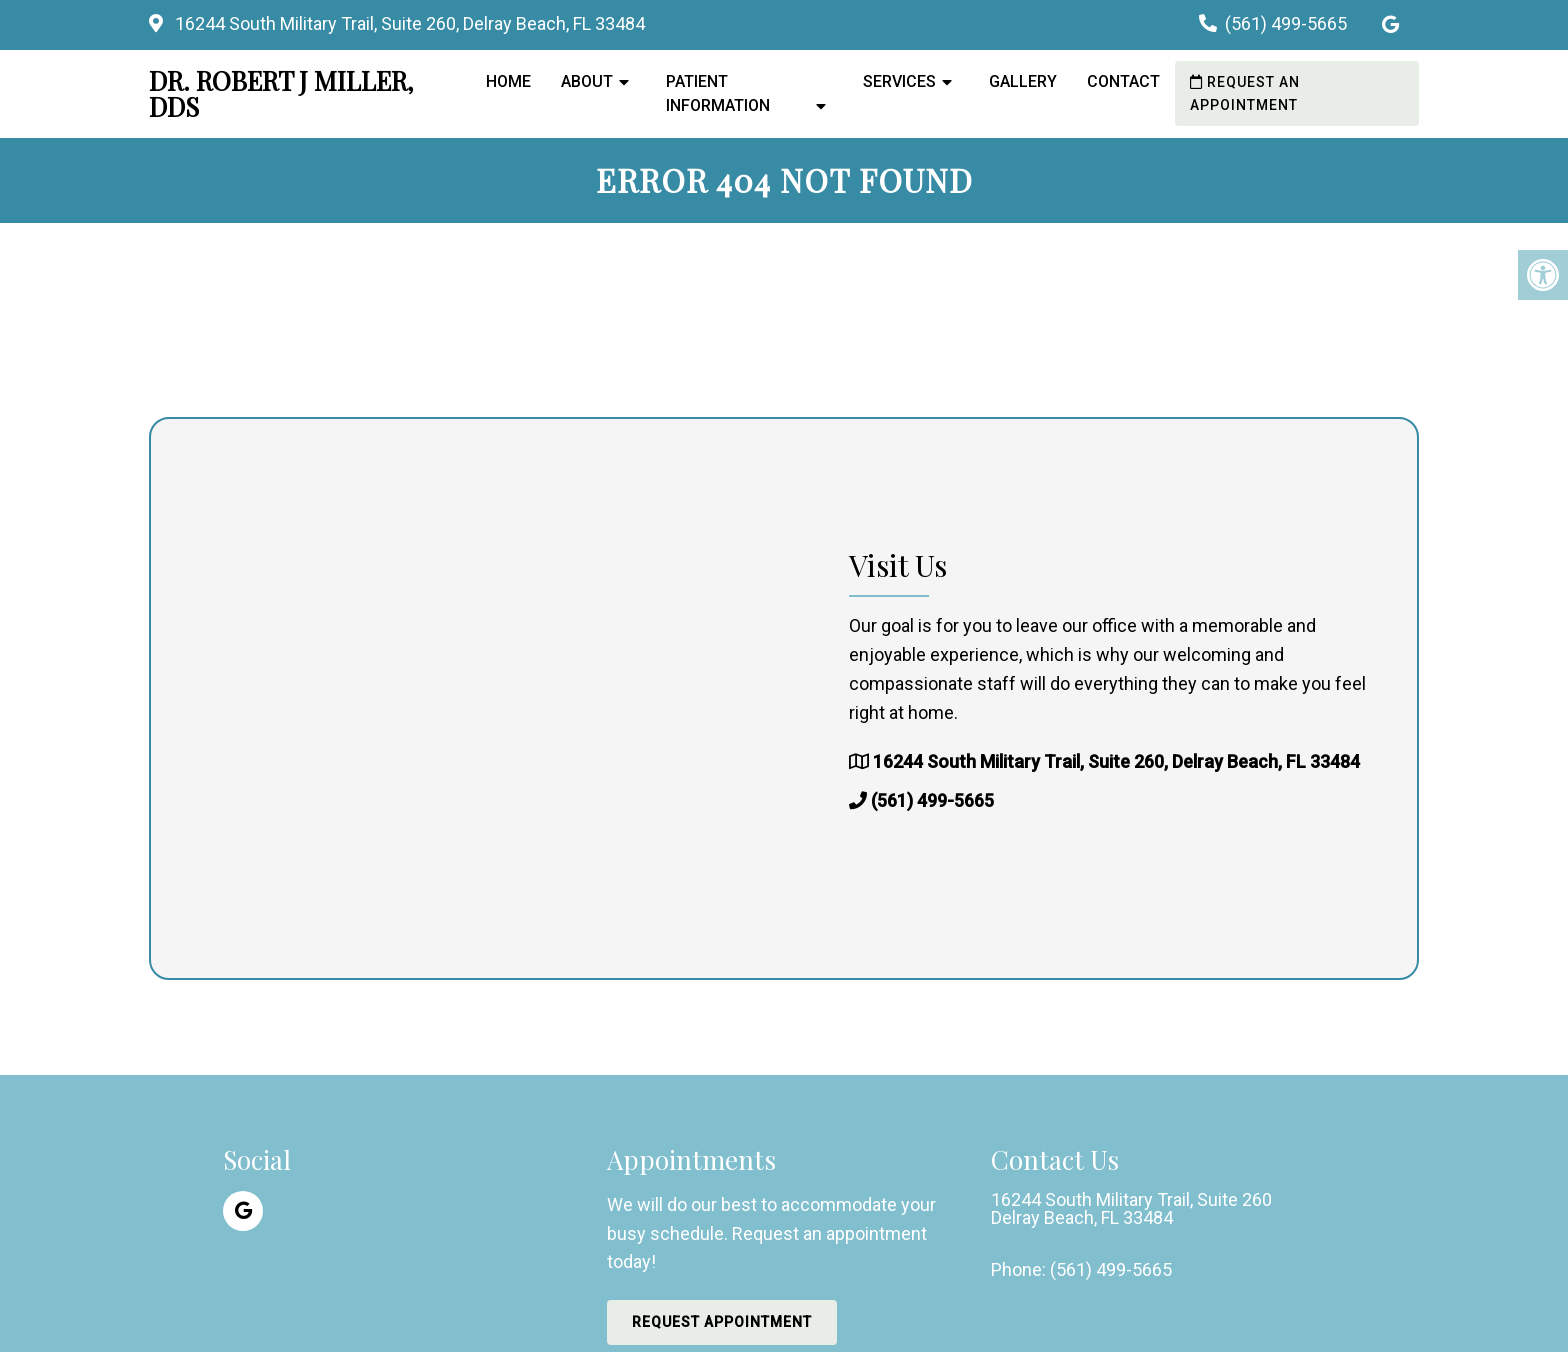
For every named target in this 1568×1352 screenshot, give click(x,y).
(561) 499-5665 (1286, 23)
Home (508, 81)
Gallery (1023, 81)
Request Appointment (722, 1322)
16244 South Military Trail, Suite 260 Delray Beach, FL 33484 (1131, 1209)
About (587, 81)
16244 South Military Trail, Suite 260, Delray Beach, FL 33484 (408, 23)
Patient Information (718, 93)
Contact (1123, 81)
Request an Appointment (1245, 93)
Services (899, 81)
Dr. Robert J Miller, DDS (281, 94)
